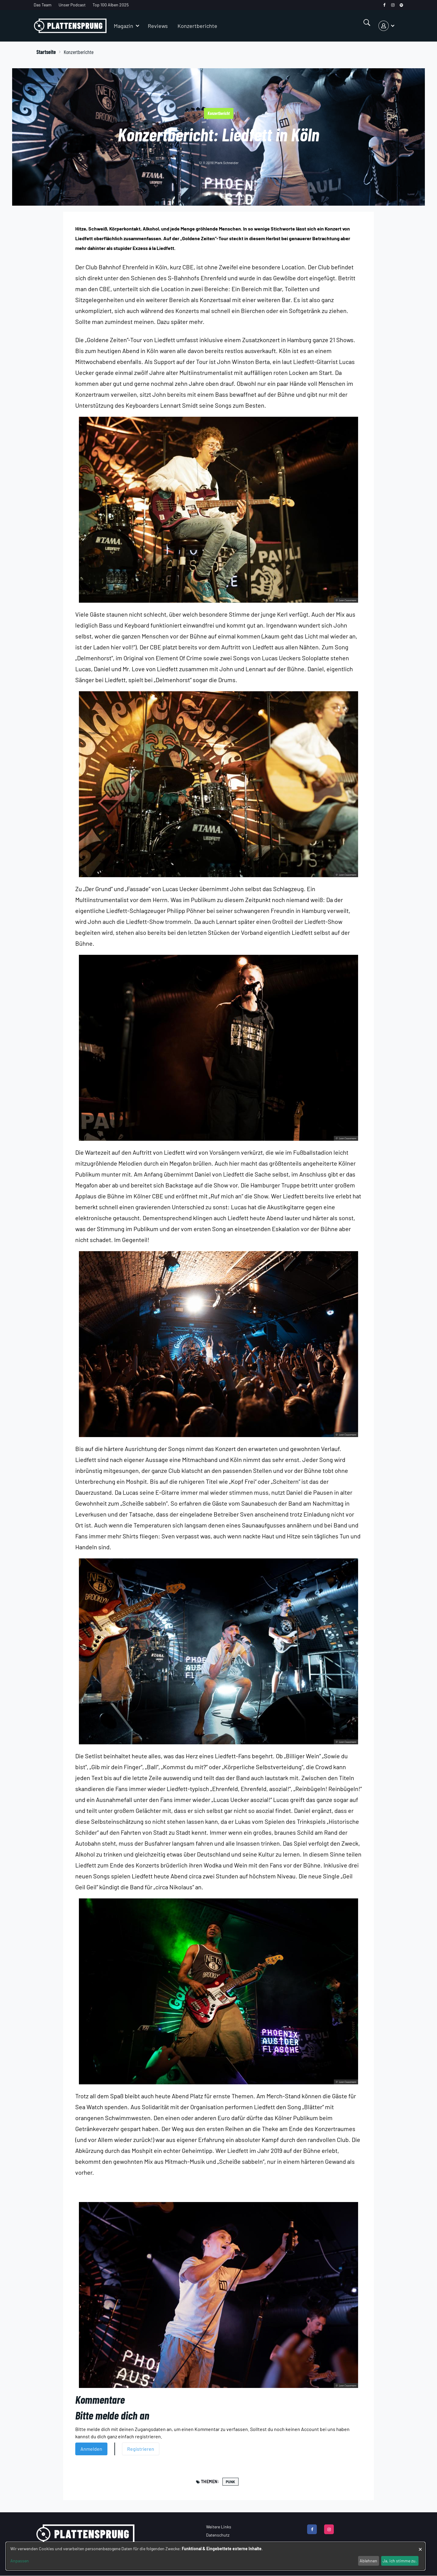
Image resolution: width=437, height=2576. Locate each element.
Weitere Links (218, 2526)
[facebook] (384, 5)
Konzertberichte (197, 25)
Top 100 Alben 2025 (111, 4)
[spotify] (401, 5)
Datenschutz (217, 2534)
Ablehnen (368, 2560)
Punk (230, 2482)
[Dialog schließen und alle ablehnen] (420, 2546)
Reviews (158, 25)
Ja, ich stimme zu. (400, 2560)
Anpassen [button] (19, 2560)
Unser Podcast (72, 4)
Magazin (123, 25)
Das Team (43, 4)
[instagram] (393, 5)
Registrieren (140, 2449)
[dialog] (215, 2556)
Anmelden (91, 2449)
